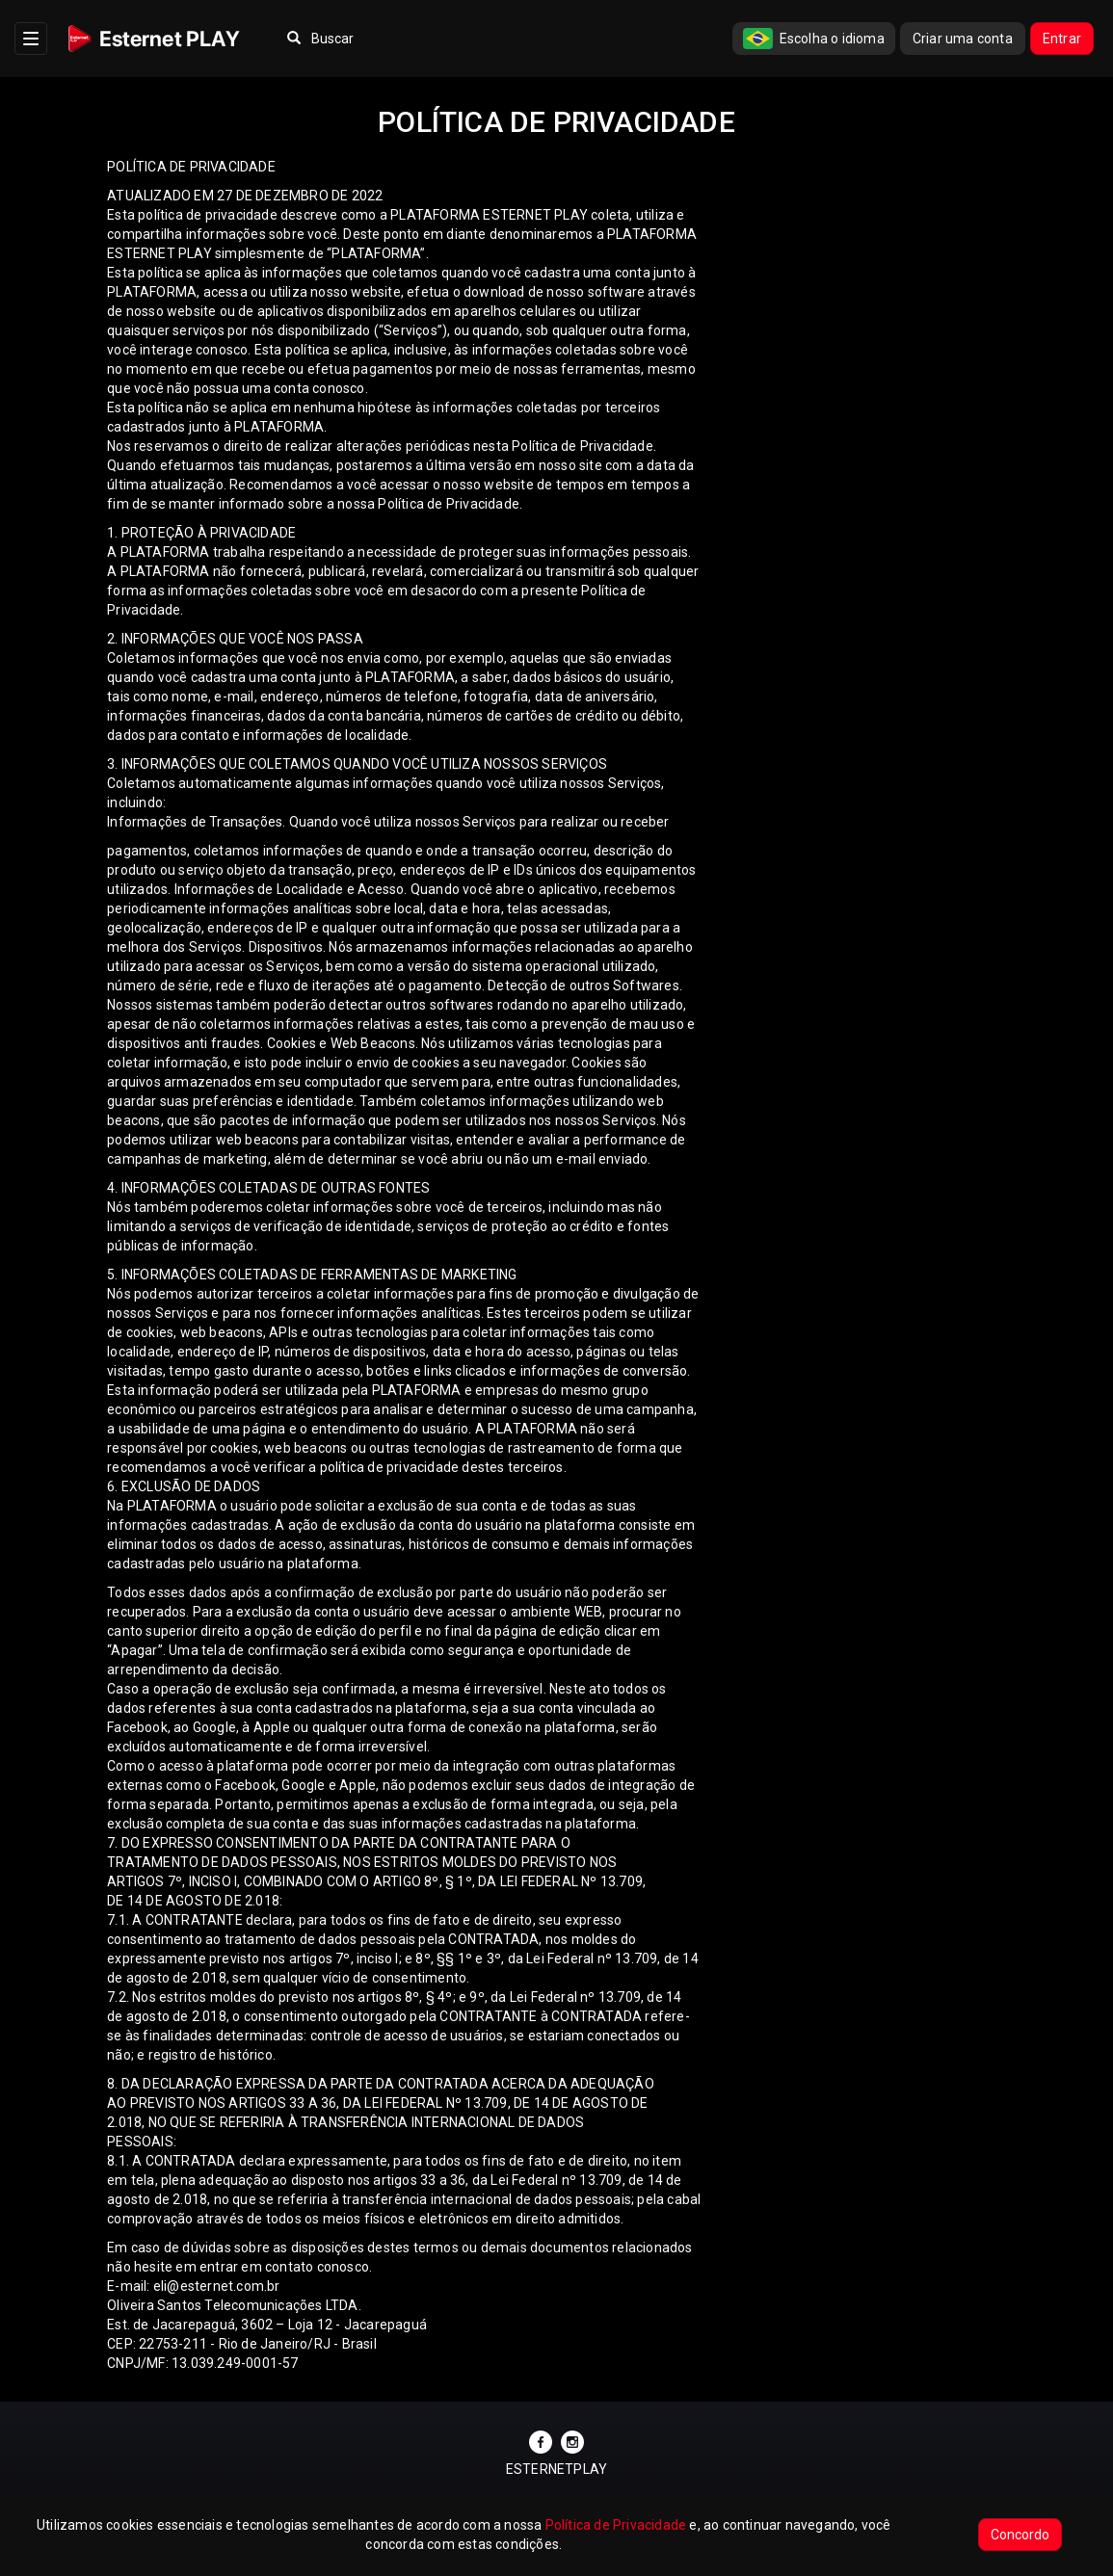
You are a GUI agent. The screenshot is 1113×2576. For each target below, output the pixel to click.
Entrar (1062, 38)
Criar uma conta (963, 38)
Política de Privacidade (616, 2525)
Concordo (1020, 2534)
